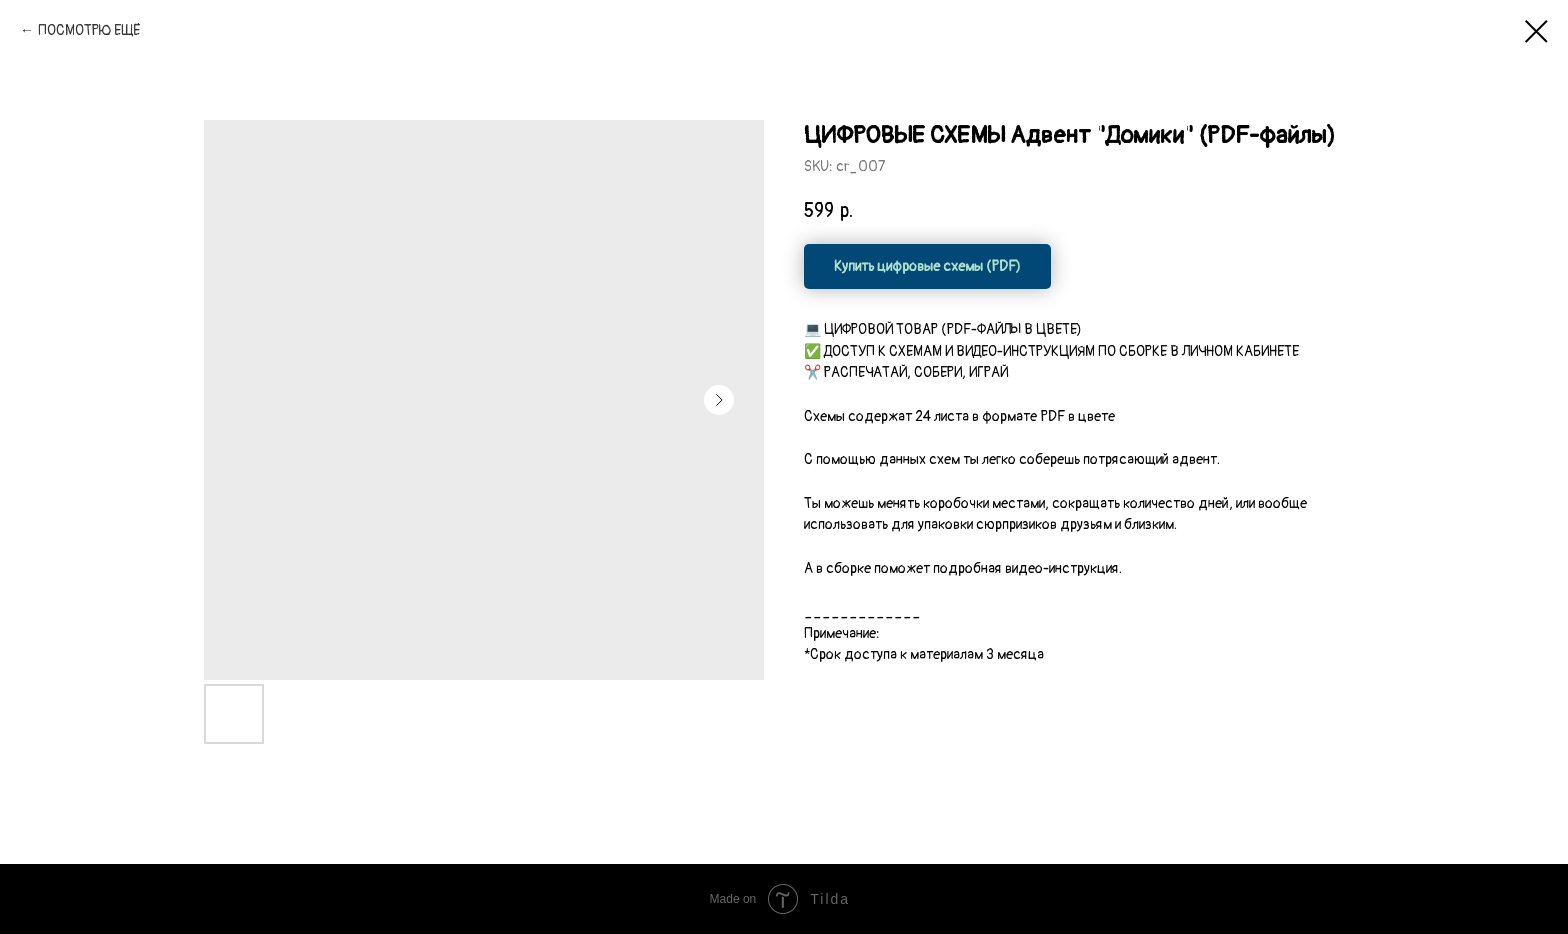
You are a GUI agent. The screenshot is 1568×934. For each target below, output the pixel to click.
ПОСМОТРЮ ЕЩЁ (89, 30)
